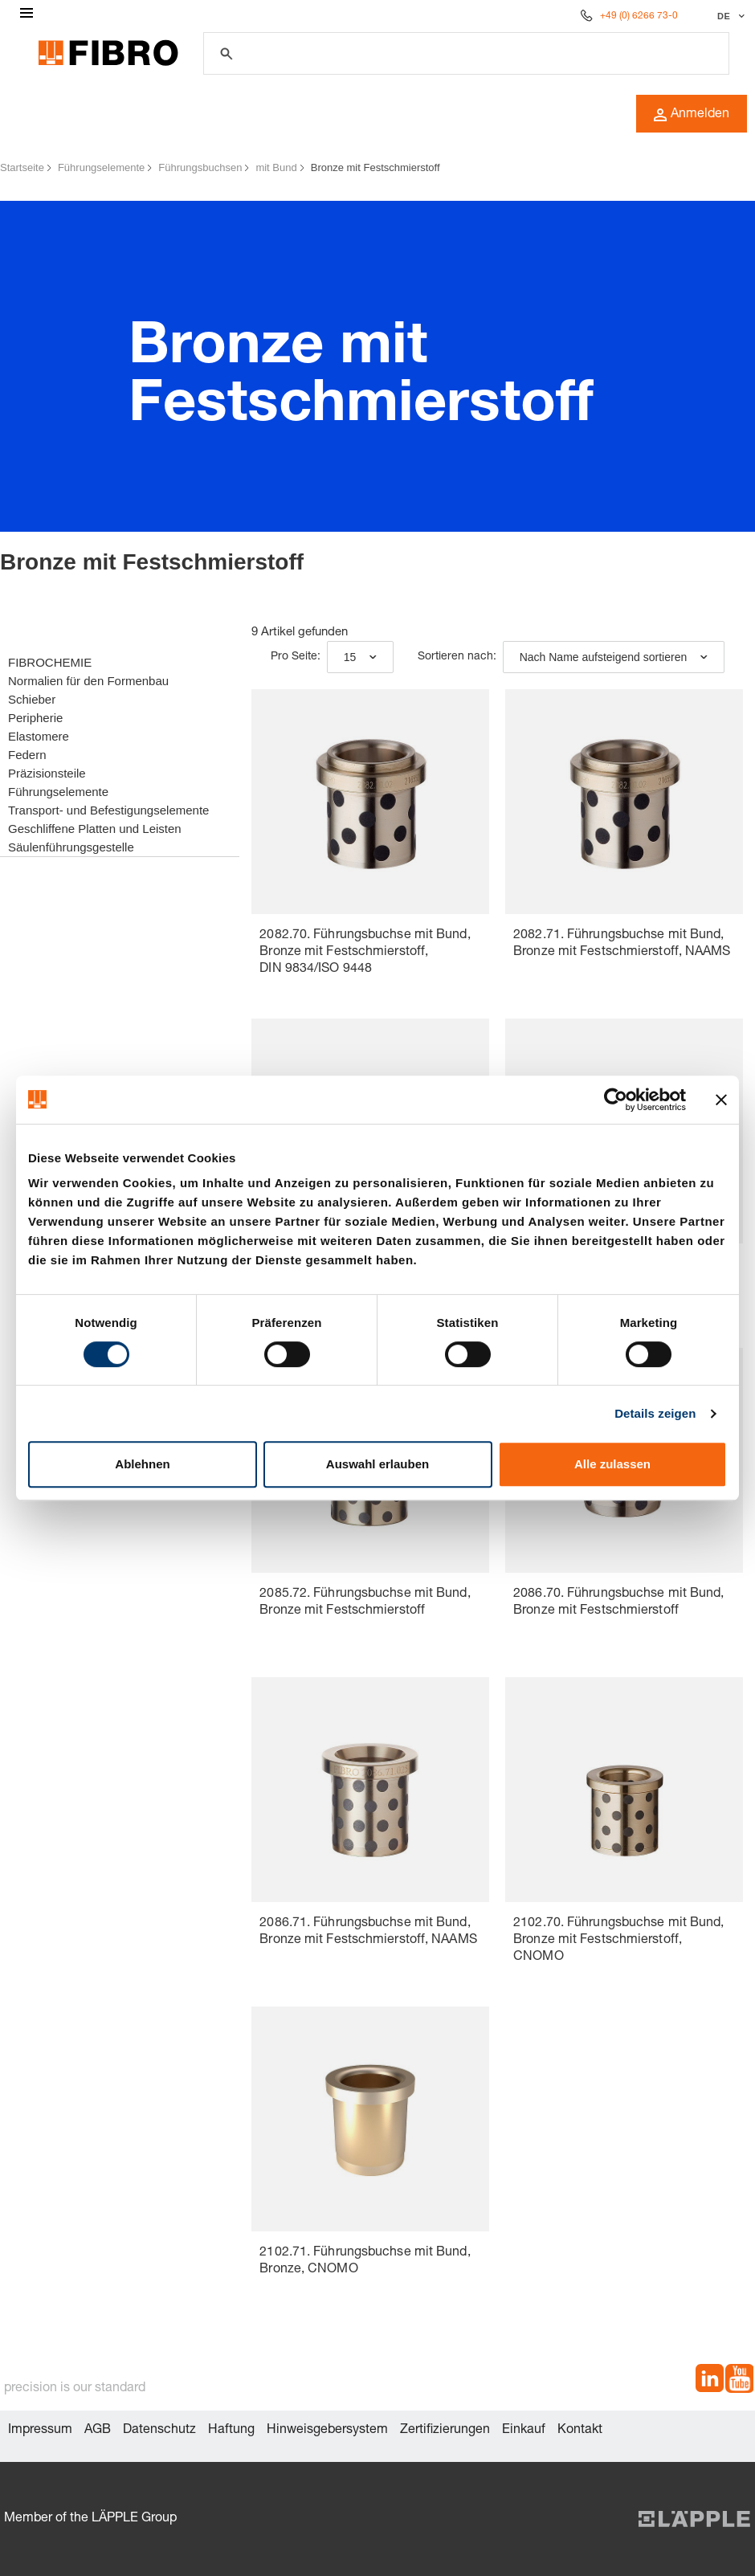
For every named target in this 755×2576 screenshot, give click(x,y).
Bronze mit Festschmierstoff (375, 167)
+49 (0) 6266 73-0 (639, 16)
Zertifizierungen (445, 2430)
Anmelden (691, 114)
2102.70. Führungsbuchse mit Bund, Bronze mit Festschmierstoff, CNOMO (618, 1940)
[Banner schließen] (721, 1099)
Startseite (22, 167)
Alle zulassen (612, 1464)
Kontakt (579, 2430)
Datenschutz (159, 2430)
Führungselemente (101, 167)
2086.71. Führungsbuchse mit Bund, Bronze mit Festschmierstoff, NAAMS (367, 1932)
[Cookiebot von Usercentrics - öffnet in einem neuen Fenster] (615, 1100)
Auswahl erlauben (377, 1464)
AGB (97, 2430)
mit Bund (275, 167)
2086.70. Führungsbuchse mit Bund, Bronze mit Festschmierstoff (618, 1603)
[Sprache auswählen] (729, 16)
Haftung (231, 2430)
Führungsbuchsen (200, 167)
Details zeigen (655, 1413)
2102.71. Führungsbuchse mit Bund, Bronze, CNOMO (364, 2261)
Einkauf (523, 2430)
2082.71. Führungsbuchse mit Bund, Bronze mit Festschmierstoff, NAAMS (621, 944)
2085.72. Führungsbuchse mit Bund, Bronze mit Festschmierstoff (364, 1603)
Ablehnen (142, 1464)
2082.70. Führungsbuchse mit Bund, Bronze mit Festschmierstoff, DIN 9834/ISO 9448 (364, 952)
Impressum (40, 2430)
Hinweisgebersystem (327, 2430)
